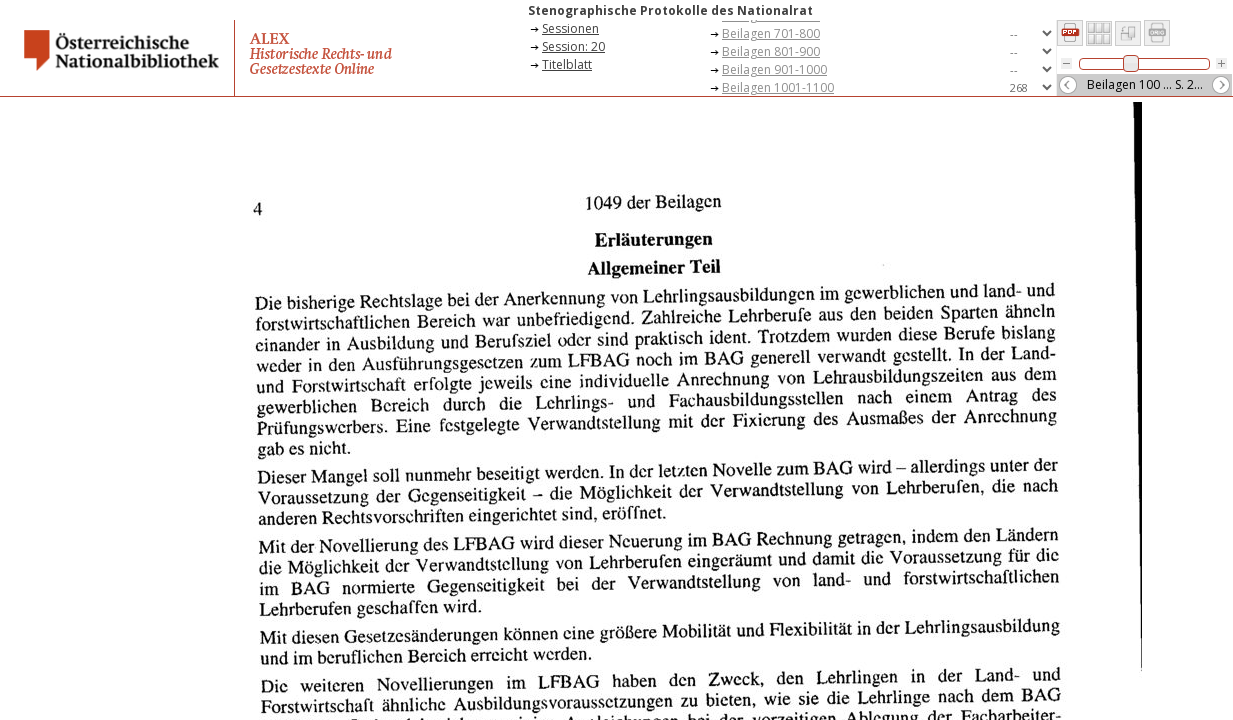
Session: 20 (573, 46)
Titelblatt (567, 64)
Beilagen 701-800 (771, 33)
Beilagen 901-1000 (774, 69)
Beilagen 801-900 (771, 51)
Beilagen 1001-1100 (778, 87)
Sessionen (570, 28)
